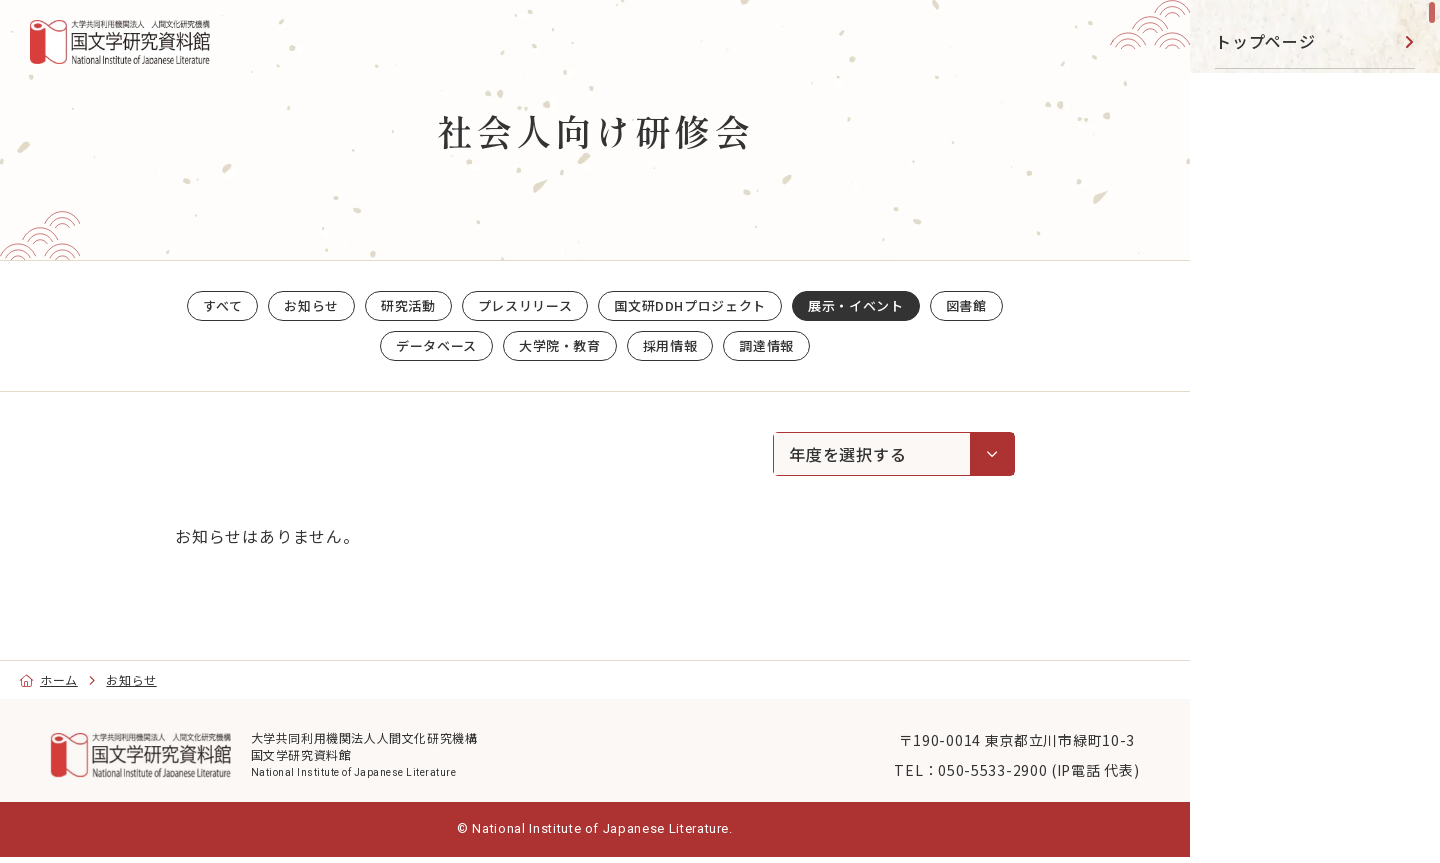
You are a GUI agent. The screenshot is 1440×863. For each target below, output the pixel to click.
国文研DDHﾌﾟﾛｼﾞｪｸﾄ (1294, 150)
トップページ (1265, 41)
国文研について (1274, 476)
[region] (1315, 431)
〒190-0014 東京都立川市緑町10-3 (977, 738)
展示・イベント (1274, 204)
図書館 (1240, 259)
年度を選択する (901, 453)
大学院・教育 (1265, 422)
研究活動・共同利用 (1290, 95)
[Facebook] (1316, 617)
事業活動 (1248, 367)
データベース (1265, 313)
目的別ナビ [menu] (1312, 555)
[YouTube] (1271, 617)
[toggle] (1400, 95)
